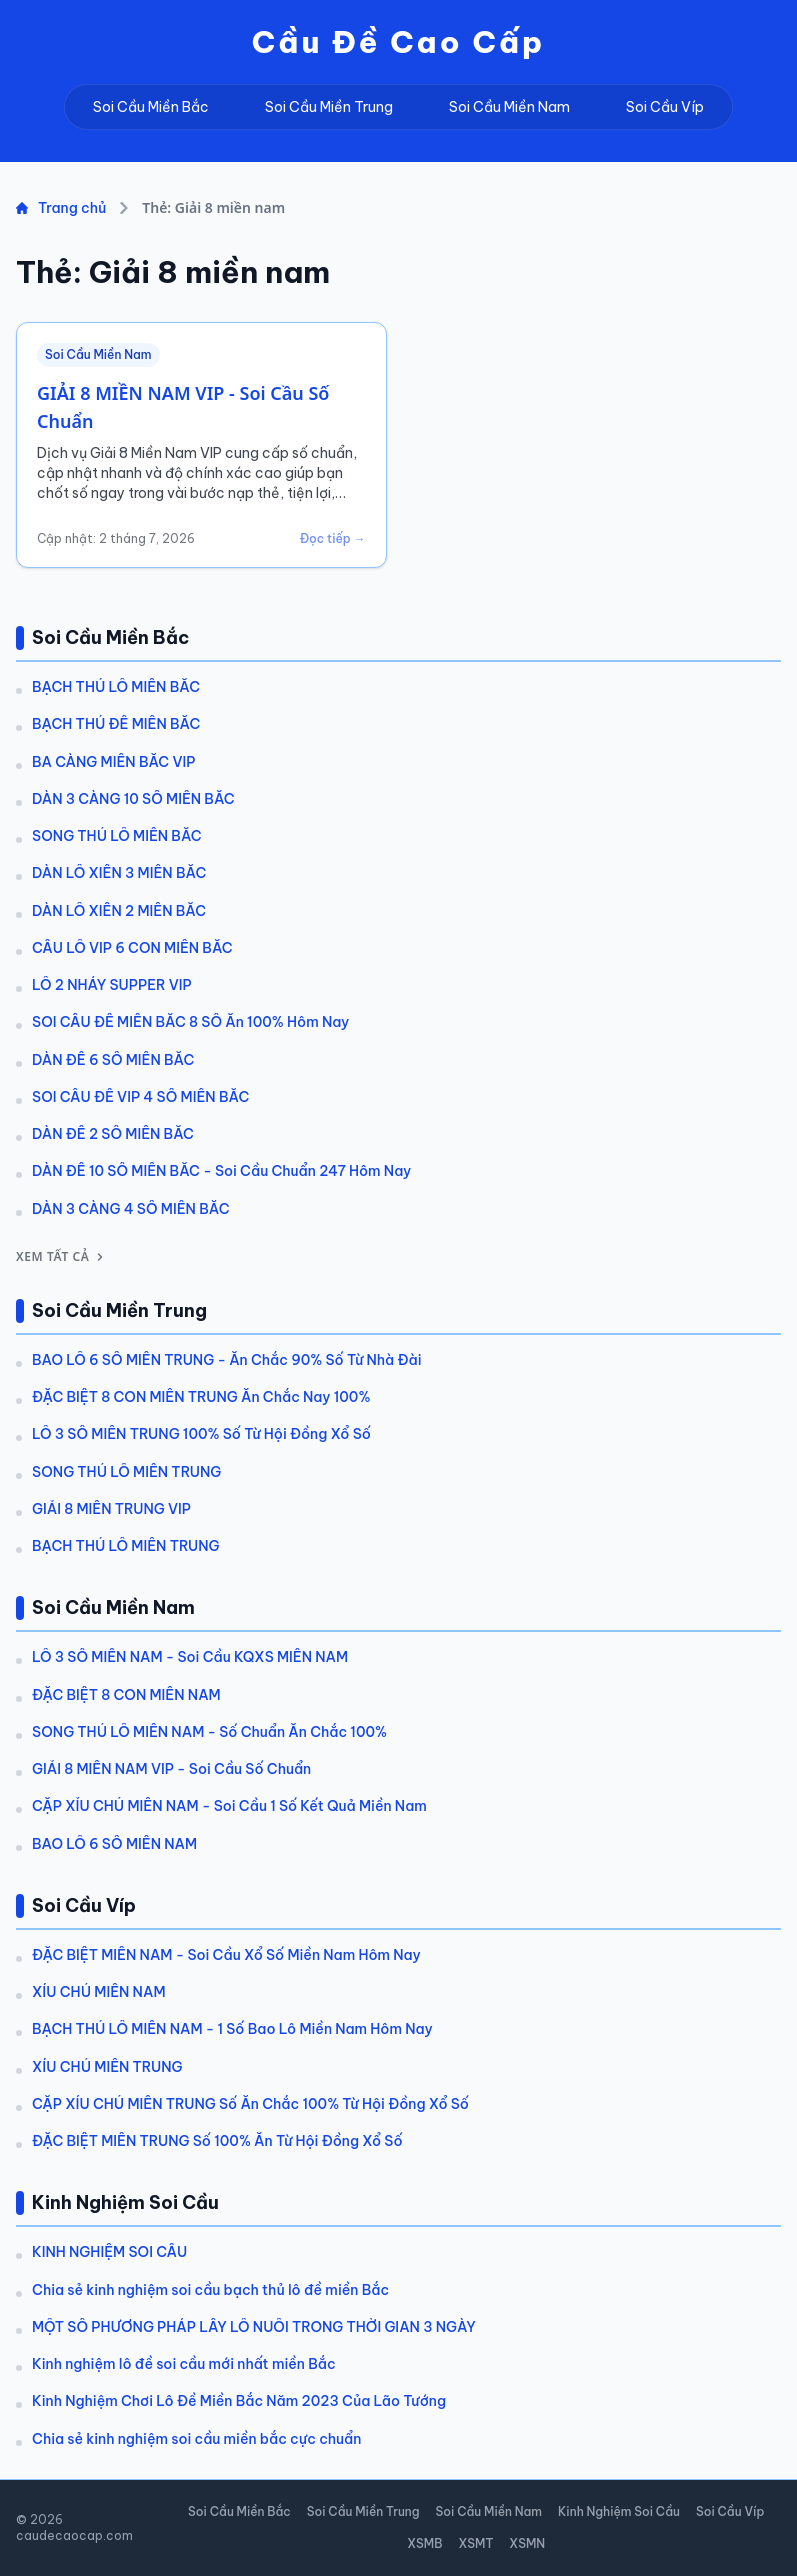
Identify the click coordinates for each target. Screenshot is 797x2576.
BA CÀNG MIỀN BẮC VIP (113, 762)
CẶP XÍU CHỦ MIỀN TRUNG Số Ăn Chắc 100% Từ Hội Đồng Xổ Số (250, 2104)
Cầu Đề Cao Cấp (399, 42)
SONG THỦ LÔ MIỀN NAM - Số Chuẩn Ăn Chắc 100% (209, 1732)
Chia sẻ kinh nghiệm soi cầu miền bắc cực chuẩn (196, 2439)
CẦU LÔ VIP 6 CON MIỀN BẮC (132, 948)
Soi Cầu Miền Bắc (151, 107)
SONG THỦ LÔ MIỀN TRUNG (126, 1472)
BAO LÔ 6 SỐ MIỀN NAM (114, 1844)
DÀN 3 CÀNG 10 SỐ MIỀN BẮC (133, 799)
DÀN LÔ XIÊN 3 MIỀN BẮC (119, 873)
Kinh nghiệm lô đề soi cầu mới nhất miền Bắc (184, 2364)
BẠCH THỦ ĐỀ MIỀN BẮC (116, 724)
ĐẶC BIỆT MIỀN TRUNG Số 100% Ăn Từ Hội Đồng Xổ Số (217, 2141)
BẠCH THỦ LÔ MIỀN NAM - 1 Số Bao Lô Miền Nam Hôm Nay (232, 2029)
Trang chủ (61, 208)
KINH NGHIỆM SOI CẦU (109, 2252)
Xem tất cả (61, 1257)
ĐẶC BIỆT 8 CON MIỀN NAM (126, 1695)
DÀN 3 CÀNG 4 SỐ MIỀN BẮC (131, 1209)
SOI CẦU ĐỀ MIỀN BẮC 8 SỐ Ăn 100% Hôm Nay (190, 1022)
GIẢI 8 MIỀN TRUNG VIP (111, 1509)
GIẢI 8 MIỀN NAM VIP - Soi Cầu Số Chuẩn (171, 1769)
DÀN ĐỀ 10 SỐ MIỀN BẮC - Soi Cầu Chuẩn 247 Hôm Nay (221, 1171)
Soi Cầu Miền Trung (329, 107)
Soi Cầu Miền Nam (509, 107)
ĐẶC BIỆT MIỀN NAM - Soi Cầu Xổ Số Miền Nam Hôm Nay (226, 1955)
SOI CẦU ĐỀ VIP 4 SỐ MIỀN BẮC (140, 1097)
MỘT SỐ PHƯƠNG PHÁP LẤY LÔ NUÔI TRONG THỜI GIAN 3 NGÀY (254, 2327)
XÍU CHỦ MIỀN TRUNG (107, 2067)
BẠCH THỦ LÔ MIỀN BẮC (116, 687)
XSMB (424, 2543)
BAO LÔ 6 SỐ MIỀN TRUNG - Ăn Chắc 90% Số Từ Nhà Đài (227, 1360)
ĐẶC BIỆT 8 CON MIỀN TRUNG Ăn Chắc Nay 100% (201, 1397)
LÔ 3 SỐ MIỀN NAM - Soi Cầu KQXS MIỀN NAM (190, 1657)
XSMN (527, 2543)
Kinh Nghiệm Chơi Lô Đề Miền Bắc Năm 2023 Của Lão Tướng (239, 2401)
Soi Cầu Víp (665, 107)
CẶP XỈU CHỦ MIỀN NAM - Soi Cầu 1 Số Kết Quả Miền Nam (229, 1806)
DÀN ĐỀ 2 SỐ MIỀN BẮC (113, 1134)
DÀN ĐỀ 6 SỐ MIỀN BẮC (113, 1060)
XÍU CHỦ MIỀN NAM (99, 1992)
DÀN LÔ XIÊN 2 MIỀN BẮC (119, 911)
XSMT (475, 2543)
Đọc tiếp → (333, 538)
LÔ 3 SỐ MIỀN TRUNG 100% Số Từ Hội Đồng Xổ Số (201, 1434)
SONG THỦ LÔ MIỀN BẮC (117, 836)
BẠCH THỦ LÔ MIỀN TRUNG (126, 1546)
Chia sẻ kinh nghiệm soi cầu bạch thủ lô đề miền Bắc (210, 2290)
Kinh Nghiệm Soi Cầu (619, 2511)
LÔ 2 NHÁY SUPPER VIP (112, 985)
